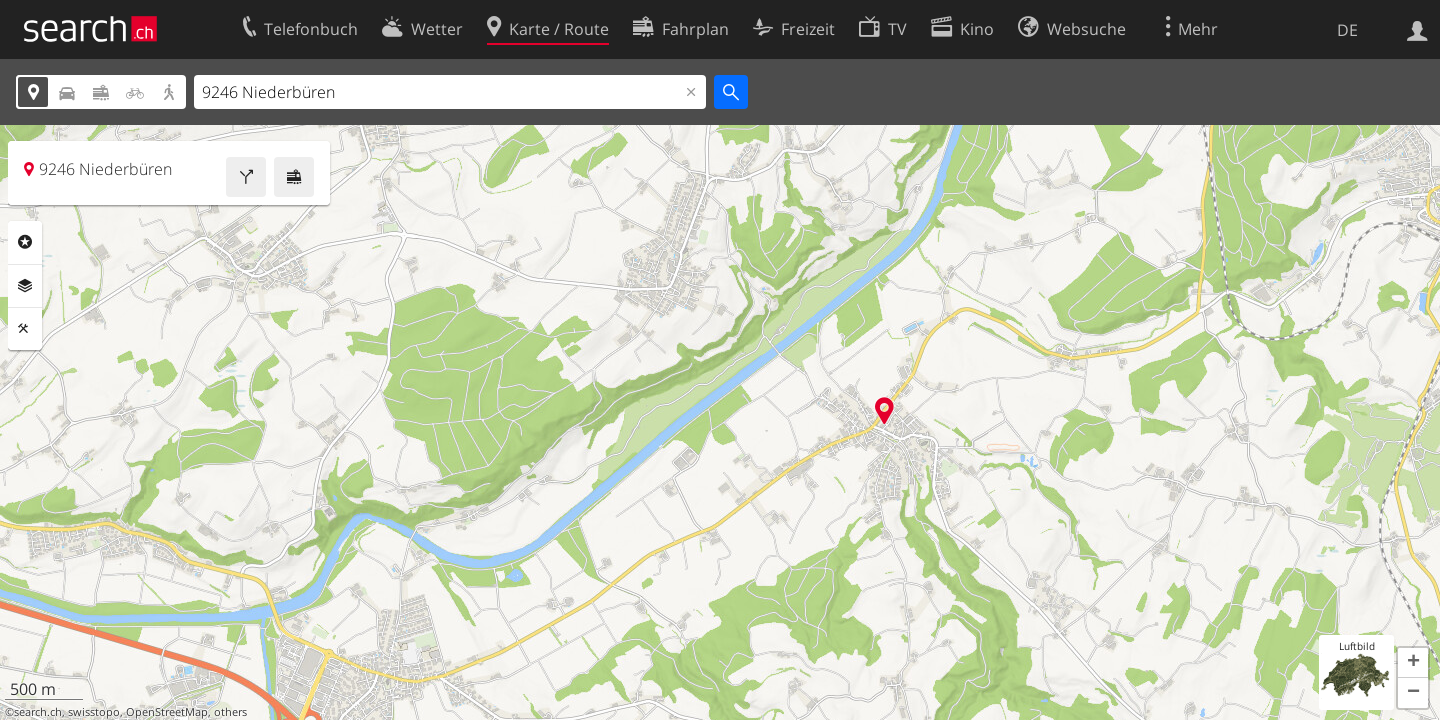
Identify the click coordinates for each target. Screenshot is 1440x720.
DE (1347, 30)
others (230, 712)
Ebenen (25, 286)
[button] (1413, 663)
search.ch (38, 712)
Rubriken (25, 242)
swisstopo (94, 712)
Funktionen (25, 329)
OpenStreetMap (167, 712)
